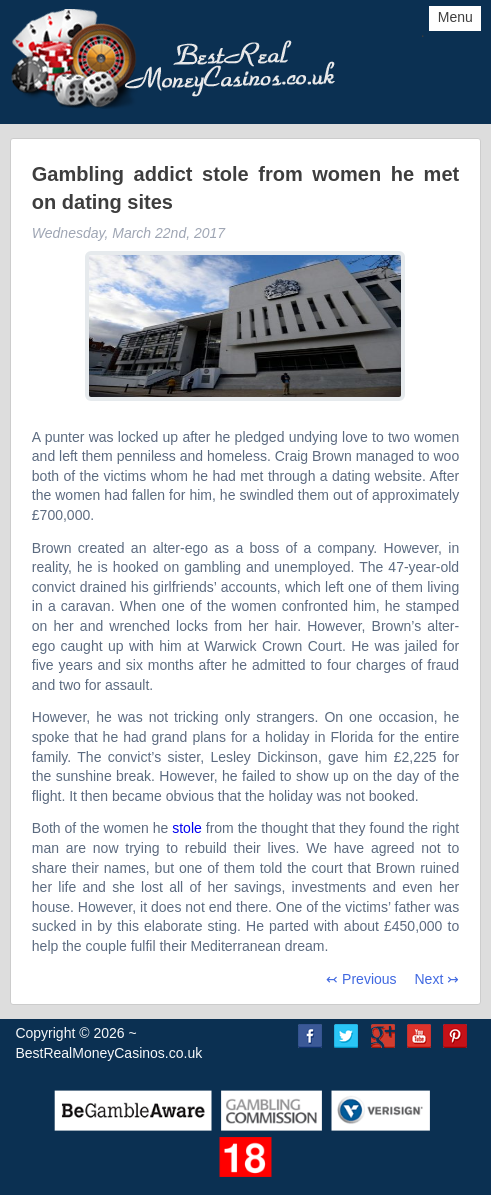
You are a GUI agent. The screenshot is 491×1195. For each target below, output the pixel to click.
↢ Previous (361, 979)
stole (187, 828)
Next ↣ (436, 979)
